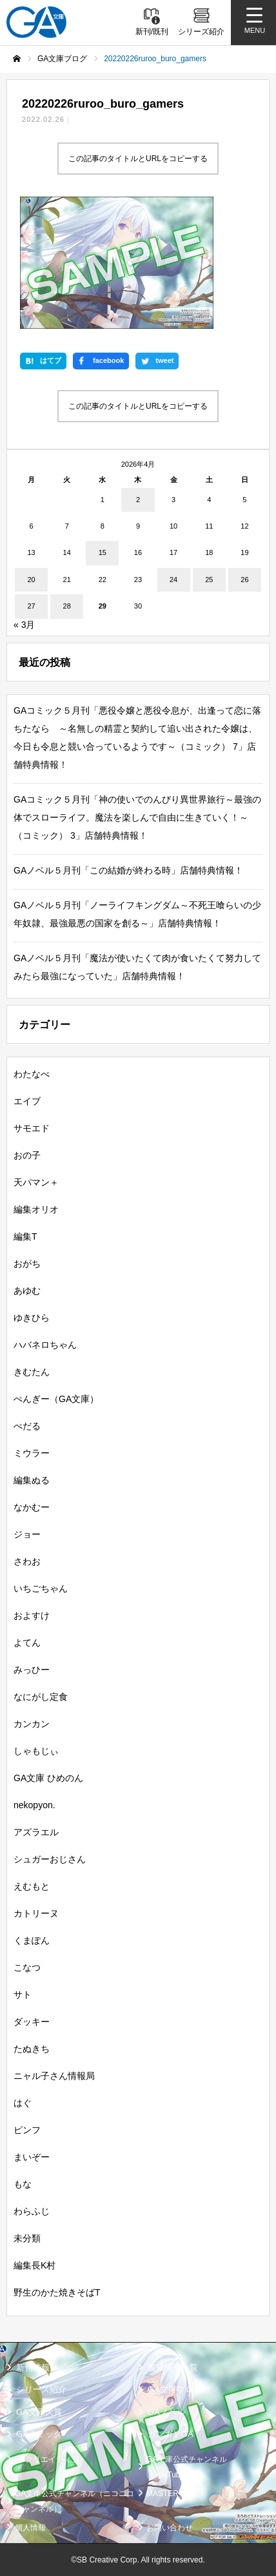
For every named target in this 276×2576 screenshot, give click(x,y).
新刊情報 (33, 2367)
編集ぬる (32, 1480)
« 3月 (24, 625)
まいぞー (32, 2157)
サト (23, 1994)
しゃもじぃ (36, 1751)
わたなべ (32, 1074)
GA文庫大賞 (39, 2412)
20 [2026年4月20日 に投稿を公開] (31, 579)
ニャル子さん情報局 (54, 2076)
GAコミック (39, 2434)
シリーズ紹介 (41, 2390)
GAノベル (166, 2412)
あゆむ (27, 1290)
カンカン (32, 1724)
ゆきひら (32, 1317)
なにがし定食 (41, 1697)
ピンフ (27, 2130)
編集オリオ (36, 1209)
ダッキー (32, 2021)
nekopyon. (34, 1805)
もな (23, 2184)
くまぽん (32, 1940)
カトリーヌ (36, 1913)
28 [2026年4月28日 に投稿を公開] (67, 606)
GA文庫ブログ (175, 2390)
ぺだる (27, 1426)
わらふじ (32, 2211)
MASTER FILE (171, 2493)
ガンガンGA (170, 2434)
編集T (25, 1236)
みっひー (32, 1669)
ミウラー (32, 1453)
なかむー (32, 1507)
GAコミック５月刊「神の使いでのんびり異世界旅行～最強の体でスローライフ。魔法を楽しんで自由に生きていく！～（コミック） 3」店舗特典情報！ (137, 817)
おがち (27, 1263)
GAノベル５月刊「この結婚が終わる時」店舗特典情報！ (128, 870)
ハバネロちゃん (45, 1345)
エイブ (27, 1101)
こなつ (27, 1967)
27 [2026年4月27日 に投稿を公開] (31, 606)
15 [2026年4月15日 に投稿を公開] (102, 553)
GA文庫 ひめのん (48, 1778)
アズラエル (36, 1832)
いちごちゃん (41, 1588)
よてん (27, 1642)
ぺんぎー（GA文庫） (56, 1399)
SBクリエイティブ (47, 2459)
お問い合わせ (169, 2527)
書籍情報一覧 (173, 2367)
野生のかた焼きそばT (57, 2292)
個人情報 (30, 2527)
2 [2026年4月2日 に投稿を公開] (138, 499)
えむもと (32, 1886)
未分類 (27, 2238)
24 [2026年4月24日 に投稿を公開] (173, 579)
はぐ (23, 2103)
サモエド (32, 1128)
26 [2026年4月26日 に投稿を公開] (244, 579)
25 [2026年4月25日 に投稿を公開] (209, 579)
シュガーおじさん (50, 1859)
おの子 (27, 1155)
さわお (27, 1561)
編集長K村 (34, 2265)
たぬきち (32, 2049)
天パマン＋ (36, 1182)
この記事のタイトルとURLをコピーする (138, 158)
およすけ (32, 1615)
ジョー (27, 1534)
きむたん (32, 1372)
